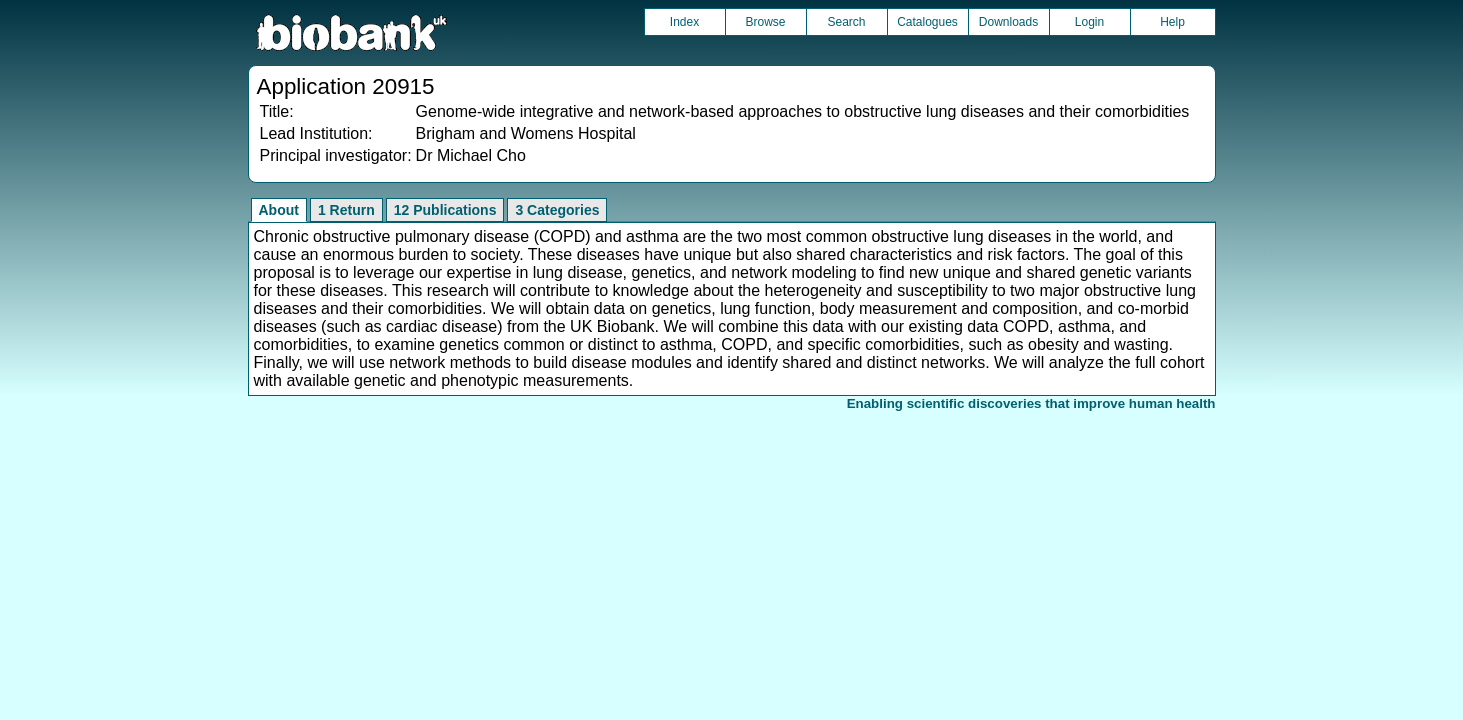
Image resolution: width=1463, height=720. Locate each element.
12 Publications (445, 210)
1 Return (346, 210)
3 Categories (557, 210)
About (279, 210)
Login (1089, 22)
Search (846, 22)
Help (1172, 22)
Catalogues (927, 22)
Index (684, 22)
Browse (765, 22)
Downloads (1008, 22)
